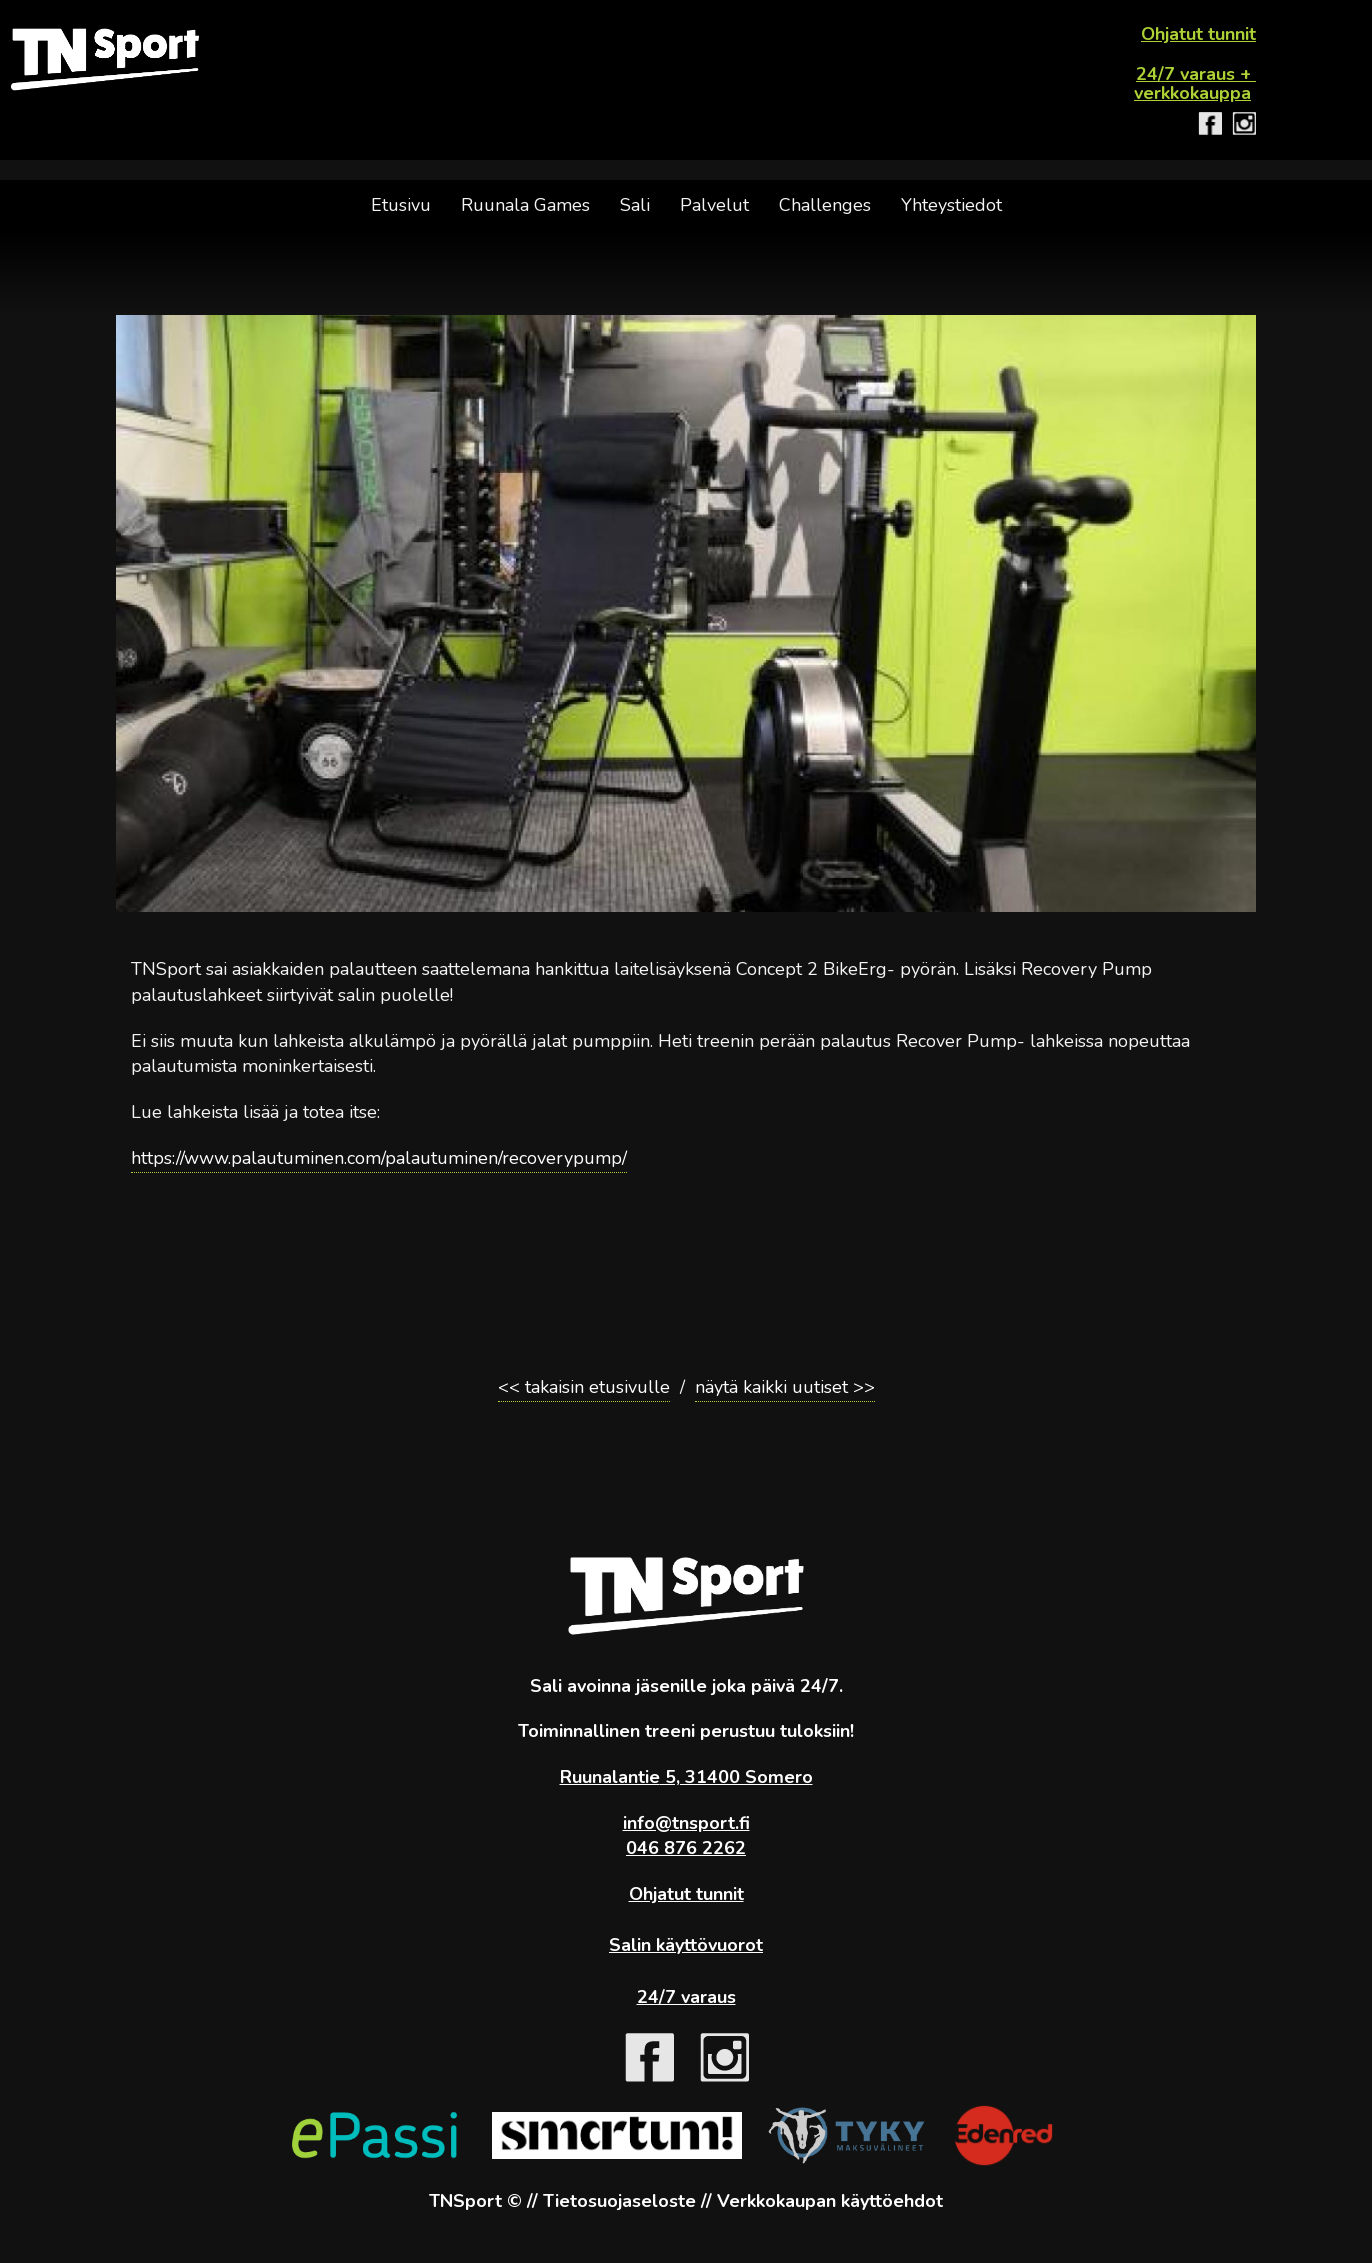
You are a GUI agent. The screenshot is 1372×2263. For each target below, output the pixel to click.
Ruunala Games (525, 205)
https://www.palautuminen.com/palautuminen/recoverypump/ (379, 1158)
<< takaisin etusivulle (584, 1387)
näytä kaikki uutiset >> (785, 1387)
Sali (635, 205)
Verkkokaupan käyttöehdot (830, 2201)
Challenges (825, 205)
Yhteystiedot (951, 205)
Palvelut (714, 205)
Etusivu (401, 205)
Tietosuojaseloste (619, 2201)
